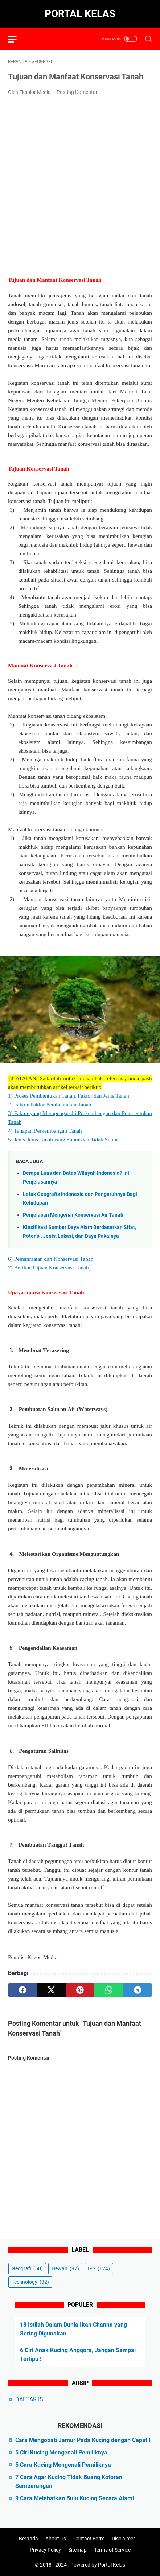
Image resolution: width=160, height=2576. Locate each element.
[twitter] (51, 1990)
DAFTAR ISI (30, 2399)
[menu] (16, 39)
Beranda (28, 2538)
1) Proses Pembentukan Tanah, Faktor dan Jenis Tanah (68, 1096)
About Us (55, 2538)
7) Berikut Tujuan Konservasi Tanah (48, 1267)
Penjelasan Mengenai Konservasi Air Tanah (73, 1215)
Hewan (65, 2268)
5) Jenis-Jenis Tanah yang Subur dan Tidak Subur (63, 1139)
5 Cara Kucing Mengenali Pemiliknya (63, 2464)
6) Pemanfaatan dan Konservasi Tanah (50, 1259)
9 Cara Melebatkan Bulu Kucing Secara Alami (74, 2498)
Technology (30, 2282)
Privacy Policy (45, 2550)
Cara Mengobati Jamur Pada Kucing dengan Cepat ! (82, 2440)
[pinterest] (80, 1990)
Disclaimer (123, 2538)
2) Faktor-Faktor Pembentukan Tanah (49, 1104)
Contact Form (88, 2538)
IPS (99, 2268)
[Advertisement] (80, 185)
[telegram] (137, 1990)
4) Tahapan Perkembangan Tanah (45, 1131)
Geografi (27, 2268)
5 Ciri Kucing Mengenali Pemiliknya (61, 2452)
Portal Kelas (80, 14)
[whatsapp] (108, 1990)
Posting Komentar (77, 92)
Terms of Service (112, 2550)
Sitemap (77, 2550)
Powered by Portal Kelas (97, 2565)
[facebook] (22, 1990)
